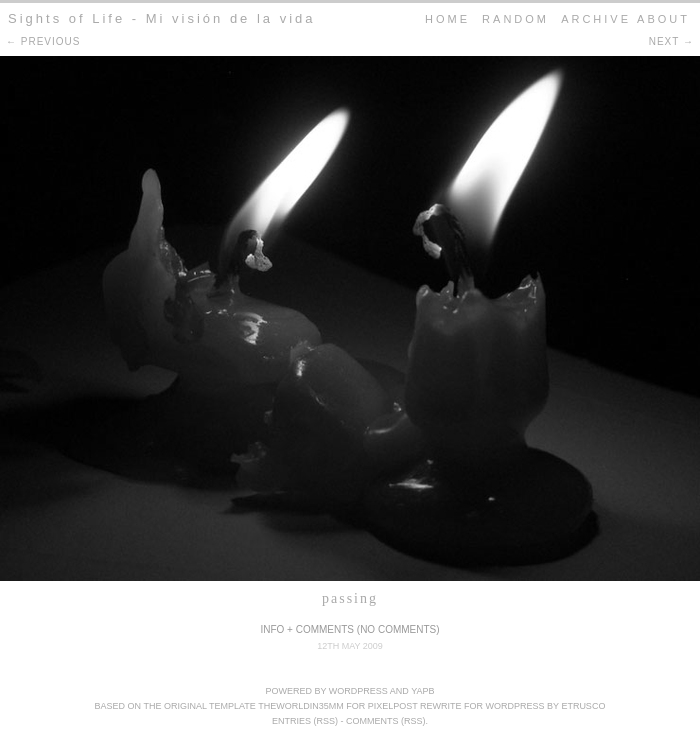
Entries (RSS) (305, 721)
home (447, 19)
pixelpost (393, 706)
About (663, 19)
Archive (596, 19)
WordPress (358, 691)
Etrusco (583, 706)
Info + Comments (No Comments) (349, 629)
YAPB (422, 691)
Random (515, 19)
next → (671, 41)
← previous (43, 41)
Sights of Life (66, 18)
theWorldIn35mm (301, 706)
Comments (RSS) (386, 721)
